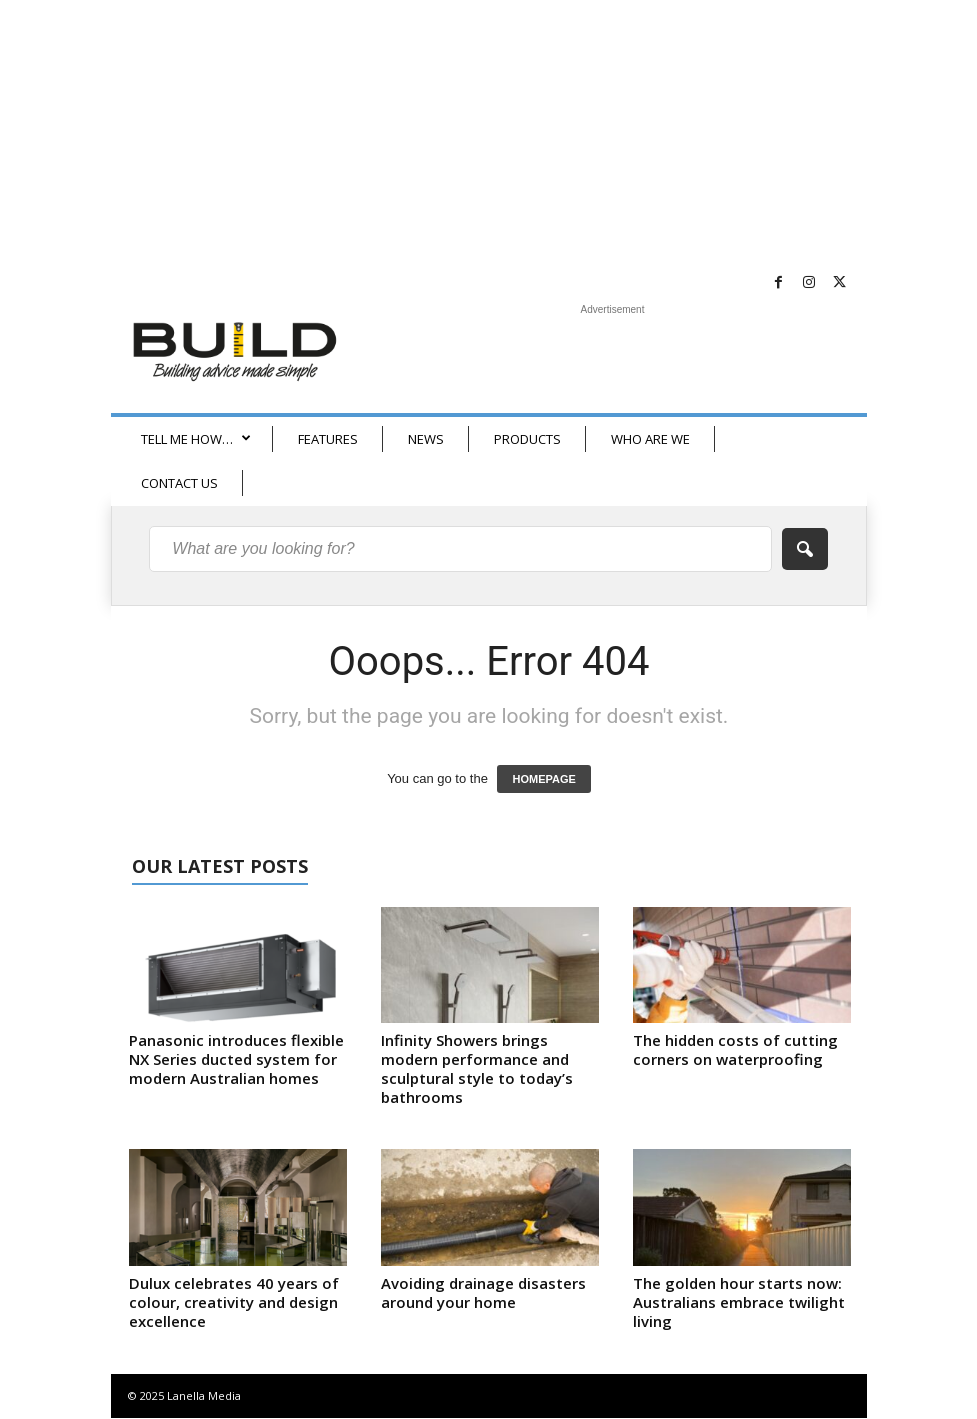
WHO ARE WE (650, 439)
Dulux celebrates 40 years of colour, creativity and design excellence (234, 1302)
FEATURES (328, 439)
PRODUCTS (527, 439)
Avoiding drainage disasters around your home (483, 1292)
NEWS (426, 439)
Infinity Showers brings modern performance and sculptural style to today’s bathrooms (477, 1068)
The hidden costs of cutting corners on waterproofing (735, 1049)
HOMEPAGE (543, 779)
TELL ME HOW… (196, 439)
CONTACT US (179, 483)
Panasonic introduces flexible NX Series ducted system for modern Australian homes (236, 1059)
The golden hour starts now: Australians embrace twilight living (739, 1302)
